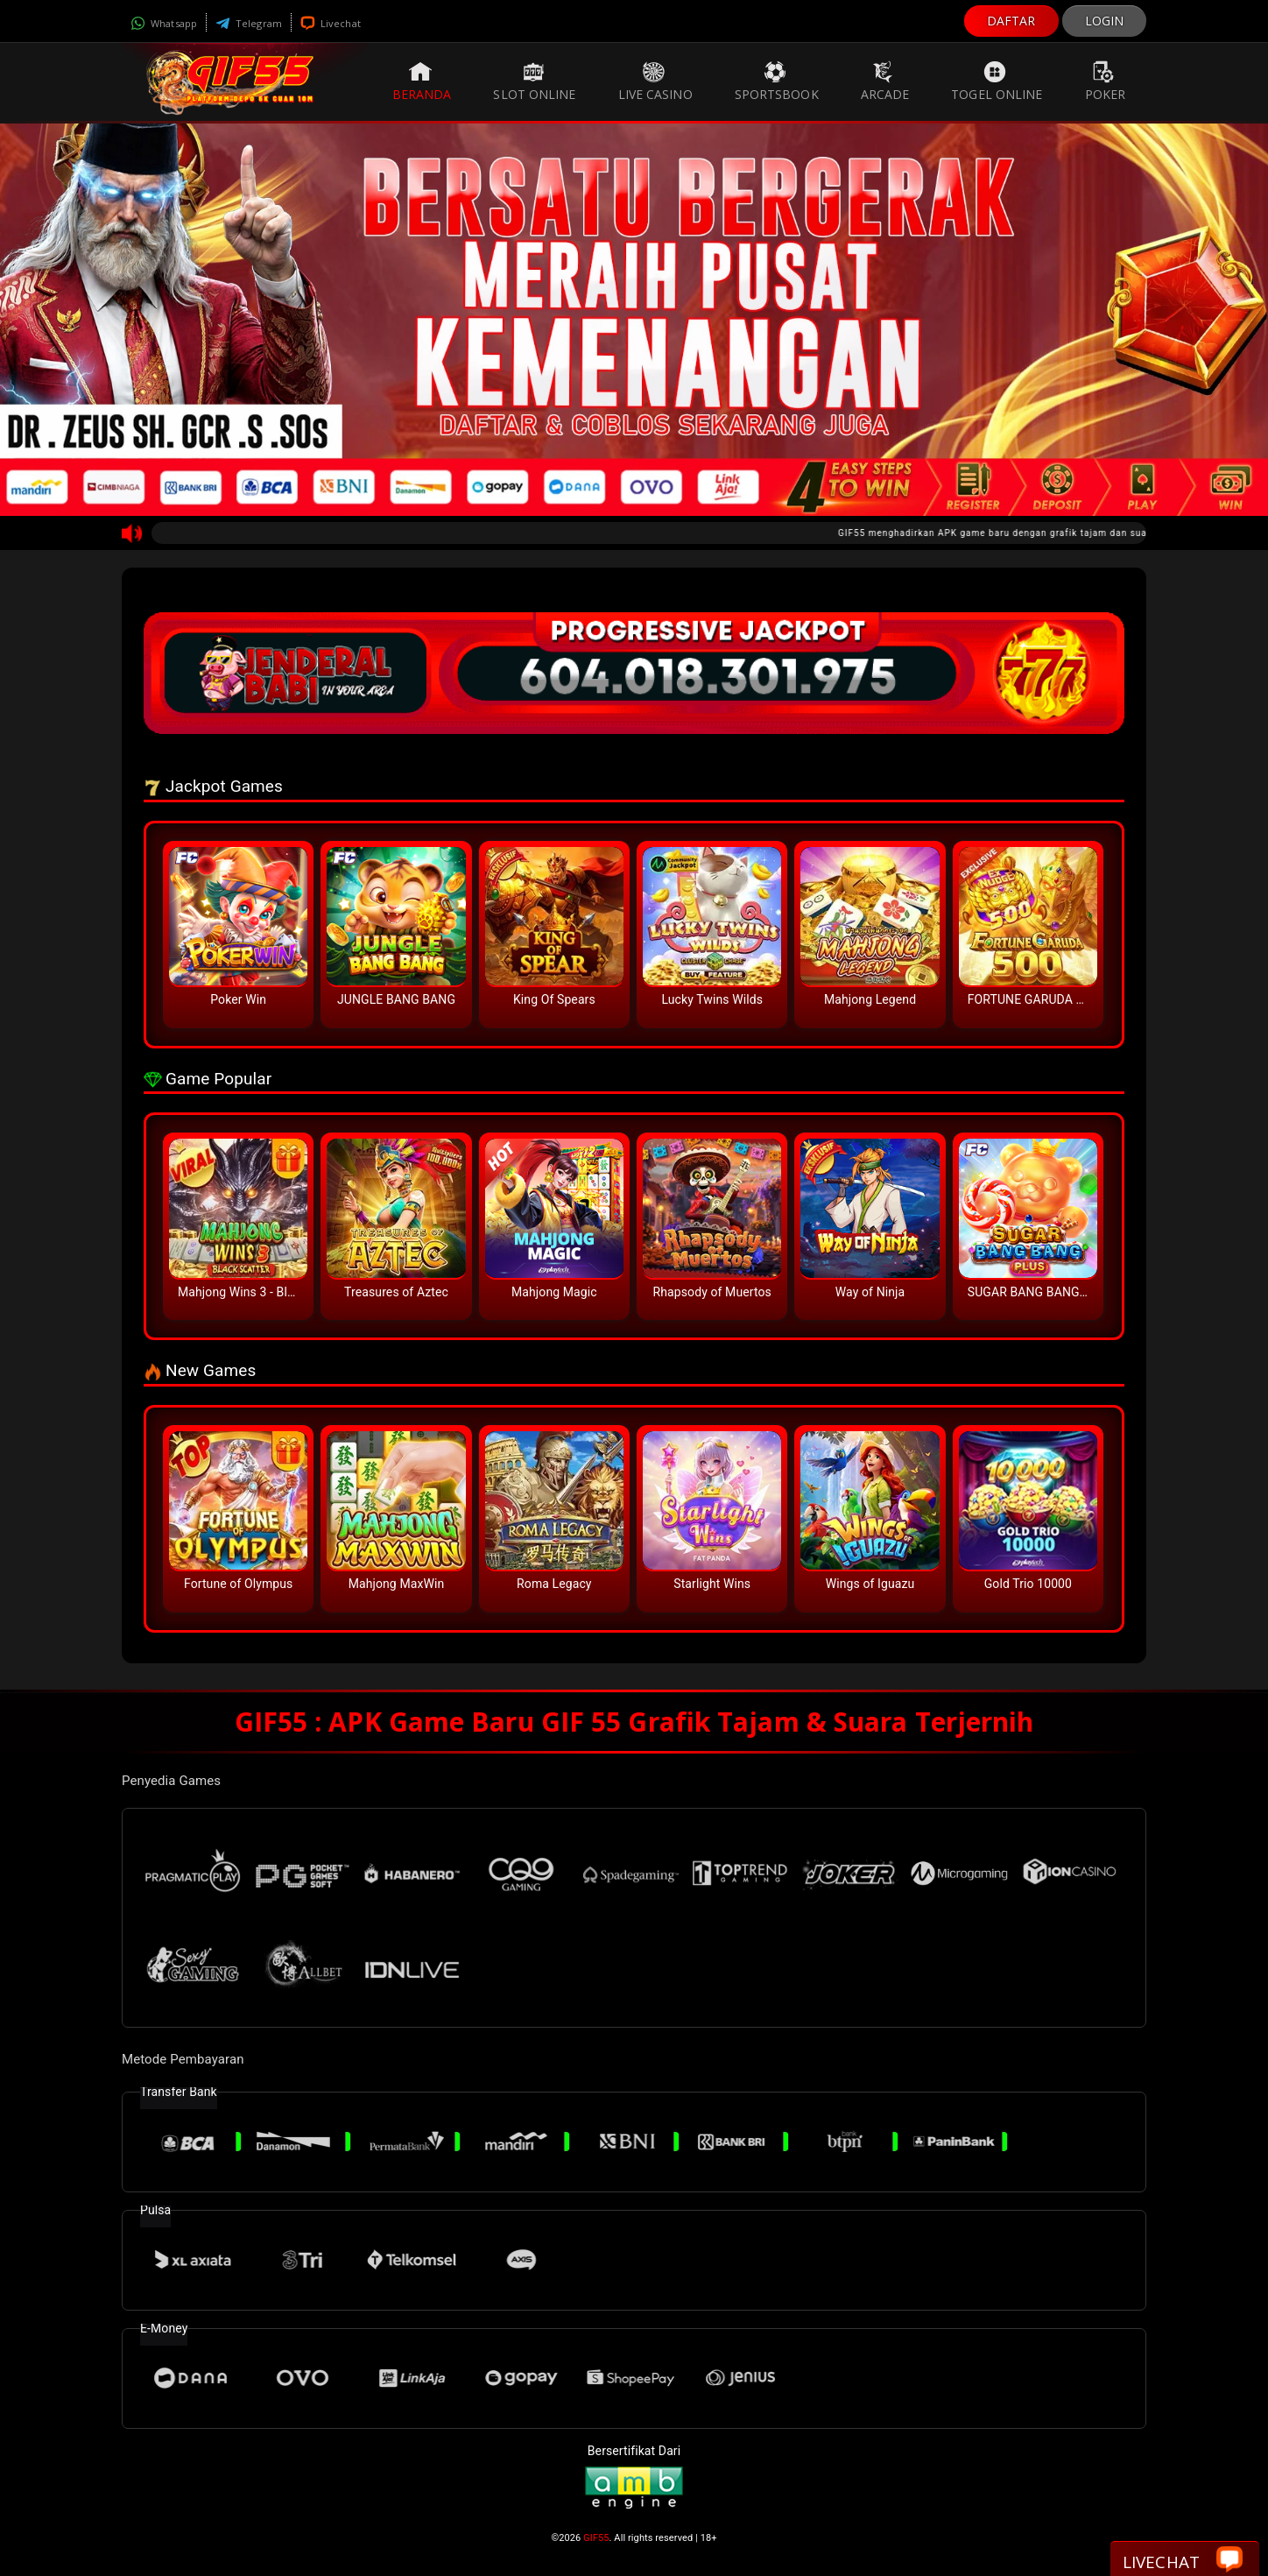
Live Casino (655, 81)
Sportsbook (777, 81)
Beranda (422, 81)
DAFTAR (1011, 20)
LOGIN (1104, 20)
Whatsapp (163, 23)
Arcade (885, 81)
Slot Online (534, 81)
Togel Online (996, 81)
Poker (1105, 81)
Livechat (330, 23)
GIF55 (596, 2538)
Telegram (248, 23)
